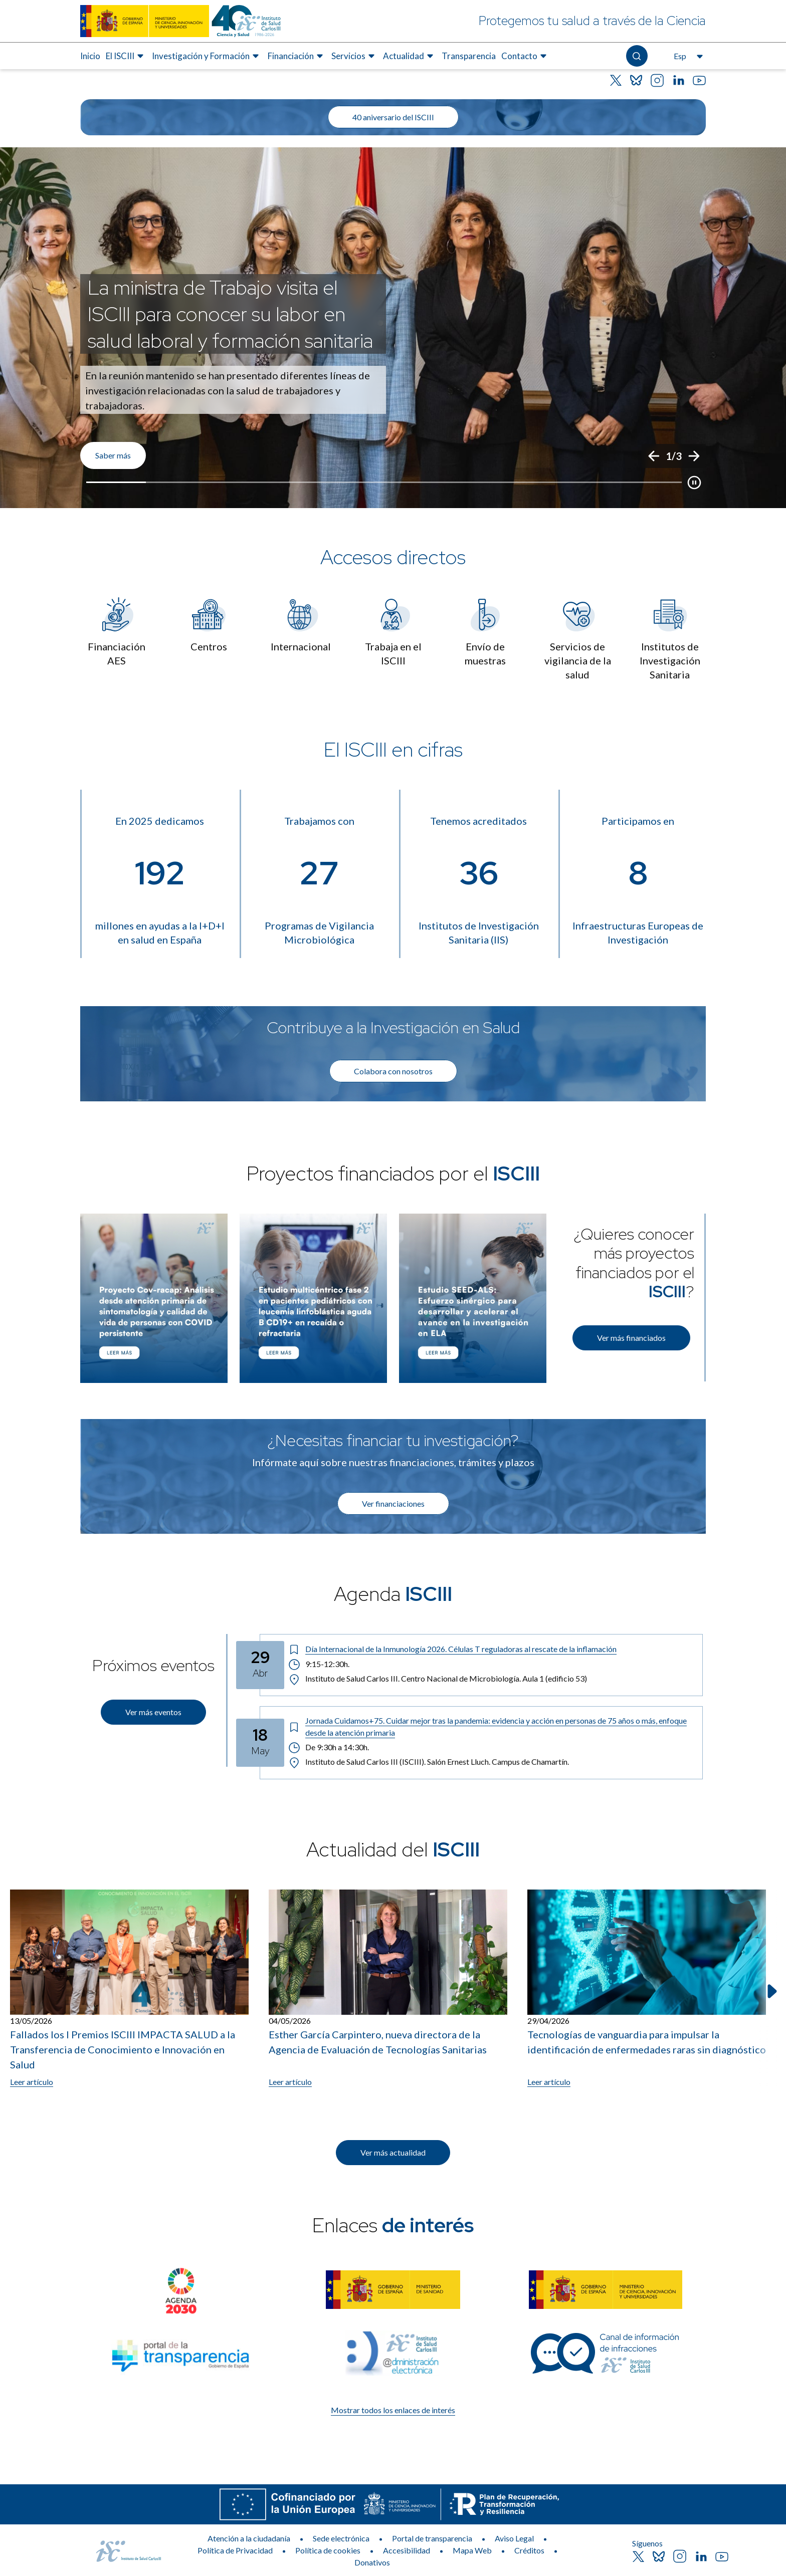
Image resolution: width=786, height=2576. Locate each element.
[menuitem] (90, 56)
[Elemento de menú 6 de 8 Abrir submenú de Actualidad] (409, 56)
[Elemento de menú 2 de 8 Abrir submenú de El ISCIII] (126, 56)
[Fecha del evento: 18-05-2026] (260, 1743)
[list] (393, 327)
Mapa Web (472, 2550)
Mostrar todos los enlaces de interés (393, 2410)
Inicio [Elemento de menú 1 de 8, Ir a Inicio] (90, 56)
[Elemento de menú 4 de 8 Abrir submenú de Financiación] (297, 56)
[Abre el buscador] (637, 56)
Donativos (372, 2562)
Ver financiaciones (393, 1503)
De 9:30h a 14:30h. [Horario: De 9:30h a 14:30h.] (329, 1747)
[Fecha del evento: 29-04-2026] (260, 1665)
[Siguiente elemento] (771, 1991)
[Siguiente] (694, 456)
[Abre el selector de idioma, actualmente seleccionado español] (687, 56)
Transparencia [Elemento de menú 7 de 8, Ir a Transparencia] (469, 56)
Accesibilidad (406, 2550)
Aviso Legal (514, 2538)
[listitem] (393, 327)
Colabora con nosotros (393, 1071)
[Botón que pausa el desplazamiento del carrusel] (694, 482)
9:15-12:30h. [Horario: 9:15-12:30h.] (318, 1664)
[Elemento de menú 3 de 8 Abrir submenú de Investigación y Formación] (207, 56)
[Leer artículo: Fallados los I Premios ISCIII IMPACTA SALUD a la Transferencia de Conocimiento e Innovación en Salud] (129, 1989)
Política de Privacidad (235, 2550)
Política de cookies (327, 2550)
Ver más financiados (631, 1337)
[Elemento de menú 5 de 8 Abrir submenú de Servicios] (354, 56)
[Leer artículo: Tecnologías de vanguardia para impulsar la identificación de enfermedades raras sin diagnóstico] (646, 1989)
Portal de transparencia (432, 2538)
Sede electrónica (341, 2538)
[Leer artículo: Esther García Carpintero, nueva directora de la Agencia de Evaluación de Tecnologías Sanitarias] (388, 1989)
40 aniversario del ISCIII (393, 117)
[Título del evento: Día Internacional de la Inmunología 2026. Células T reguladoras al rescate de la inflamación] (491, 1649)
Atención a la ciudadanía (249, 2538)
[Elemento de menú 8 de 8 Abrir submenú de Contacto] (525, 56)
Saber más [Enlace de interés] (113, 455)
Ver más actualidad (393, 2152)
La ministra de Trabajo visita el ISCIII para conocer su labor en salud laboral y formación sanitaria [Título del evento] (230, 314)
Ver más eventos (153, 1712)
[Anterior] (654, 456)
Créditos (529, 2550)
